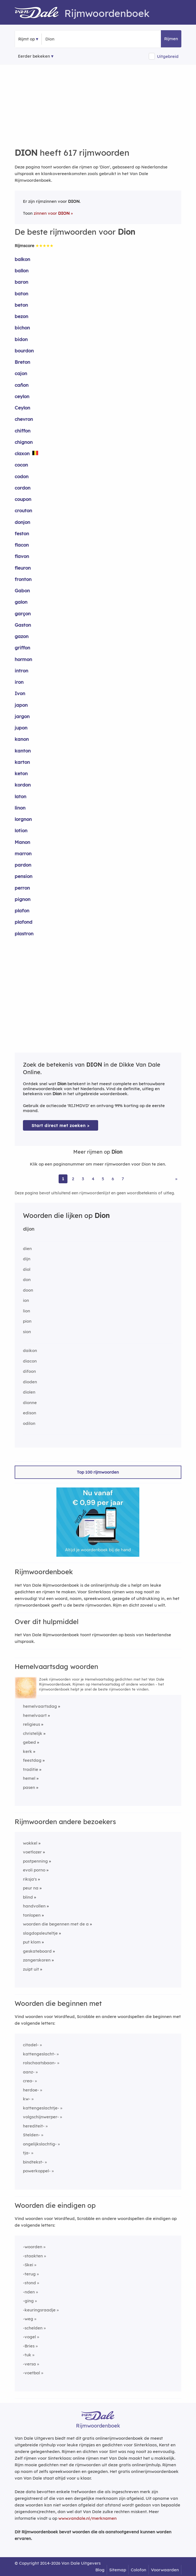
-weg (28, 2318)
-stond (29, 2282)
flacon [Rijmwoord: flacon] (22, 545)
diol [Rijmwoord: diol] (26, 1269)
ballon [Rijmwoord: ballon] (21, 270)
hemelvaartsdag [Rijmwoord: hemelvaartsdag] (40, 1706)
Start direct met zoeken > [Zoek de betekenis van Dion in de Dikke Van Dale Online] (61, 1125)
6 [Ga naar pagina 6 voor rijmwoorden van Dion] (113, 1178)
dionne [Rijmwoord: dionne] (30, 1402)
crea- (28, 2080)
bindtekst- (33, 2162)
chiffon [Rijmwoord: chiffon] (22, 431)
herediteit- (34, 2126)
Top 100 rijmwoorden (98, 1472)
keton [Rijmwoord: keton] (21, 773)
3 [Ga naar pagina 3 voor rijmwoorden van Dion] (83, 1178)
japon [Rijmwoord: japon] (21, 705)
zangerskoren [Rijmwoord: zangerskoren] (37, 1960)
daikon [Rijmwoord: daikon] (30, 1350)
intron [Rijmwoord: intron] (21, 671)
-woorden (32, 2246)
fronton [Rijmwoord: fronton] (23, 579)
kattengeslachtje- (41, 2108)
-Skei (28, 2264)
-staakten (33, 2256)
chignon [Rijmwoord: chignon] (24, 442)
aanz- (29, 2072)
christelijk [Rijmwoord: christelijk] (32, 1733)
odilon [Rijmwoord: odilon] (29, 1423)
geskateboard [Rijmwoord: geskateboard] (37, 1951)
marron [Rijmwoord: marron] (23, 853)
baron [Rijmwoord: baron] (21, 282)
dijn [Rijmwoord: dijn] (26, 1258)
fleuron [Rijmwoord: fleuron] (23, 568)
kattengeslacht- (39, 2054)
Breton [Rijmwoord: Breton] (22, 362)
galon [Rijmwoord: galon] (21, 602)
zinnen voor (52, 213)
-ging (28, 2300)
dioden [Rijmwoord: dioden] (30, 1381)
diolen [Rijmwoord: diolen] (29, 1392)
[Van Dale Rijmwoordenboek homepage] (39, 13)
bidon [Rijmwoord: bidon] (21, 339)
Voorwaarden (165, 2569)
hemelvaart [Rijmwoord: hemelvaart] (35, 1715)
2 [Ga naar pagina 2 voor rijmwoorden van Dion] (73, 1178)
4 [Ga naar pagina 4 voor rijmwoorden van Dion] (93, 1178)
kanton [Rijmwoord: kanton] (23, 751)
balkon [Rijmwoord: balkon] (22, 259)
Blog (99, 2569)
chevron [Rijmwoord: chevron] (24, 419)
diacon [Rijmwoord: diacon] (30, 1361)
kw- (26, 2098)
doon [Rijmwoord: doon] (28, 1290)
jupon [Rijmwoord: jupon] (21, 728)
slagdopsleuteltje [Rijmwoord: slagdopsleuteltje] (40, 1933)
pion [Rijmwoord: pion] (27, 1321)
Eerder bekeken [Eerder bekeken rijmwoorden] (34, 56)
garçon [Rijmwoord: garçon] (23, 613)
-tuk (27, 2354)
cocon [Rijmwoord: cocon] (21, 465)
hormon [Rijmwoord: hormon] (23, 659)
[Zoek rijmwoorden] (72, 39)
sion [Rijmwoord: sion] (27, 1331)
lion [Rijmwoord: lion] (26, 1310)
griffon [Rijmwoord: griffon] (22, 648)
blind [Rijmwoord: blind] (28, 1897)
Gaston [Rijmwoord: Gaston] (23, 625)
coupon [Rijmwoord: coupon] (23, 499)
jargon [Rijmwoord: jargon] (22, 716)
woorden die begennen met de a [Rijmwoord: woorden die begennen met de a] (56, 1924)
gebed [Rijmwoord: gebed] (29, 1742)
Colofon (138, 2569)
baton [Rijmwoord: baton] (21, 293)
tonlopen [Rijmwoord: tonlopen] (32, 1915)
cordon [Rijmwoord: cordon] (22, 488)
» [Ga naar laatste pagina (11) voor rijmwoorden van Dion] (176, 1178)
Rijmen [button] (171, 38)
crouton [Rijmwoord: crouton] (23, 510)
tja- (26, 2152)
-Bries (29, 2346)
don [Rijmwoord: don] (27, 1279)
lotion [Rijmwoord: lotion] (21, 830)
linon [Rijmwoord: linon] (20, 808)
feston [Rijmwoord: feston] (22, 533)
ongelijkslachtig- (40, 2144)
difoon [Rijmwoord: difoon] (29, 1371)
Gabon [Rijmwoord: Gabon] (22, 590)
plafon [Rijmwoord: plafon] (22, 910)
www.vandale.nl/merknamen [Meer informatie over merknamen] (87, 2518)
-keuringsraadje (39, 2310)
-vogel (29, 2336)
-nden (29, 2292)
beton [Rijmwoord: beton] (21, 305)
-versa (29, 2364)
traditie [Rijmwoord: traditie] (30, 1769)
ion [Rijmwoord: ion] (26, 1300)
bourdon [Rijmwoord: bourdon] (24, 351)
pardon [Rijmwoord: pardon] (23, 865)
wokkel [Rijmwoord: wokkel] (30, 1843)
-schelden (33, 2328)
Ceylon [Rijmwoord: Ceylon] (22, 408)
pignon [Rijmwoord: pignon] (22, 899)
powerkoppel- (37, 2170)
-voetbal (31, 2372)
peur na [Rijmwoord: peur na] (30, 1888)
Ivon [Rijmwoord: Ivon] (20, 693)
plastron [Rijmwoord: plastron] (24, 933)
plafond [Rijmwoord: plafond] (23, 922)
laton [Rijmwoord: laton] (20, 796)
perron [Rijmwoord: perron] (22, 888)
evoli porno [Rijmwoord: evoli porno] (34, 1870)
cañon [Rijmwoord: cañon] (21, 385)
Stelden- (31, 2134)
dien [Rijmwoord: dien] (27, 1248)
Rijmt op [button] (26, 39)
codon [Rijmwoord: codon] (21, 476)
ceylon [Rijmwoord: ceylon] (22, 396)
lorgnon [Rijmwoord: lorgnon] (23, 819)
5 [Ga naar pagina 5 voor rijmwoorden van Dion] (103, 1178)
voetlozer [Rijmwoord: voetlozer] (32, 1852)
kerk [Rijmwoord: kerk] (27, 1751)
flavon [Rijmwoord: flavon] (22, 556)
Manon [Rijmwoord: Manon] (22, 842)
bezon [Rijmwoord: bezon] (21, 316)
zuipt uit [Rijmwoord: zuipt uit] (31, 1969)
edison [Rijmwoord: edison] (29, 1412)
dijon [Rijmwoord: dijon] (28, 1229)
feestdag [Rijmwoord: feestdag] (32, 1760)
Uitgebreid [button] (168, 56)
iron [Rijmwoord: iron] (19, 682)
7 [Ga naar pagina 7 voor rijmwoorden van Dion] (123, 1178)
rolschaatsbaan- (39, 2062)
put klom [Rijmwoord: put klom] (32, 1942)
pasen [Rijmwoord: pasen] (29, 1787)
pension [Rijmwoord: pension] (23, 876)
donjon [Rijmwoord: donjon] (22, 522)
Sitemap (117, 2569)
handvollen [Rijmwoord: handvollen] (34, 1906)
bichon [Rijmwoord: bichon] (22, 328)
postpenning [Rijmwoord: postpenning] (35, 1861)
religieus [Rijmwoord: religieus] (31, 1724)
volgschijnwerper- (41, 2116)
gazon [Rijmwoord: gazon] (21, 636)
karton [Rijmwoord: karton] (22, 762)
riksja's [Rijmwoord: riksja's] (30, 1879)
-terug (29, 2274)
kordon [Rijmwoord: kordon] (23, 785)
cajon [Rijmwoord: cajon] (21, 373)
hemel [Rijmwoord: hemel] (29, 1778)
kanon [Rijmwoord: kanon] (22, 739)
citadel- (31, 2044)
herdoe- (31, 2090)
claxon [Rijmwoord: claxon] (22, 453)
